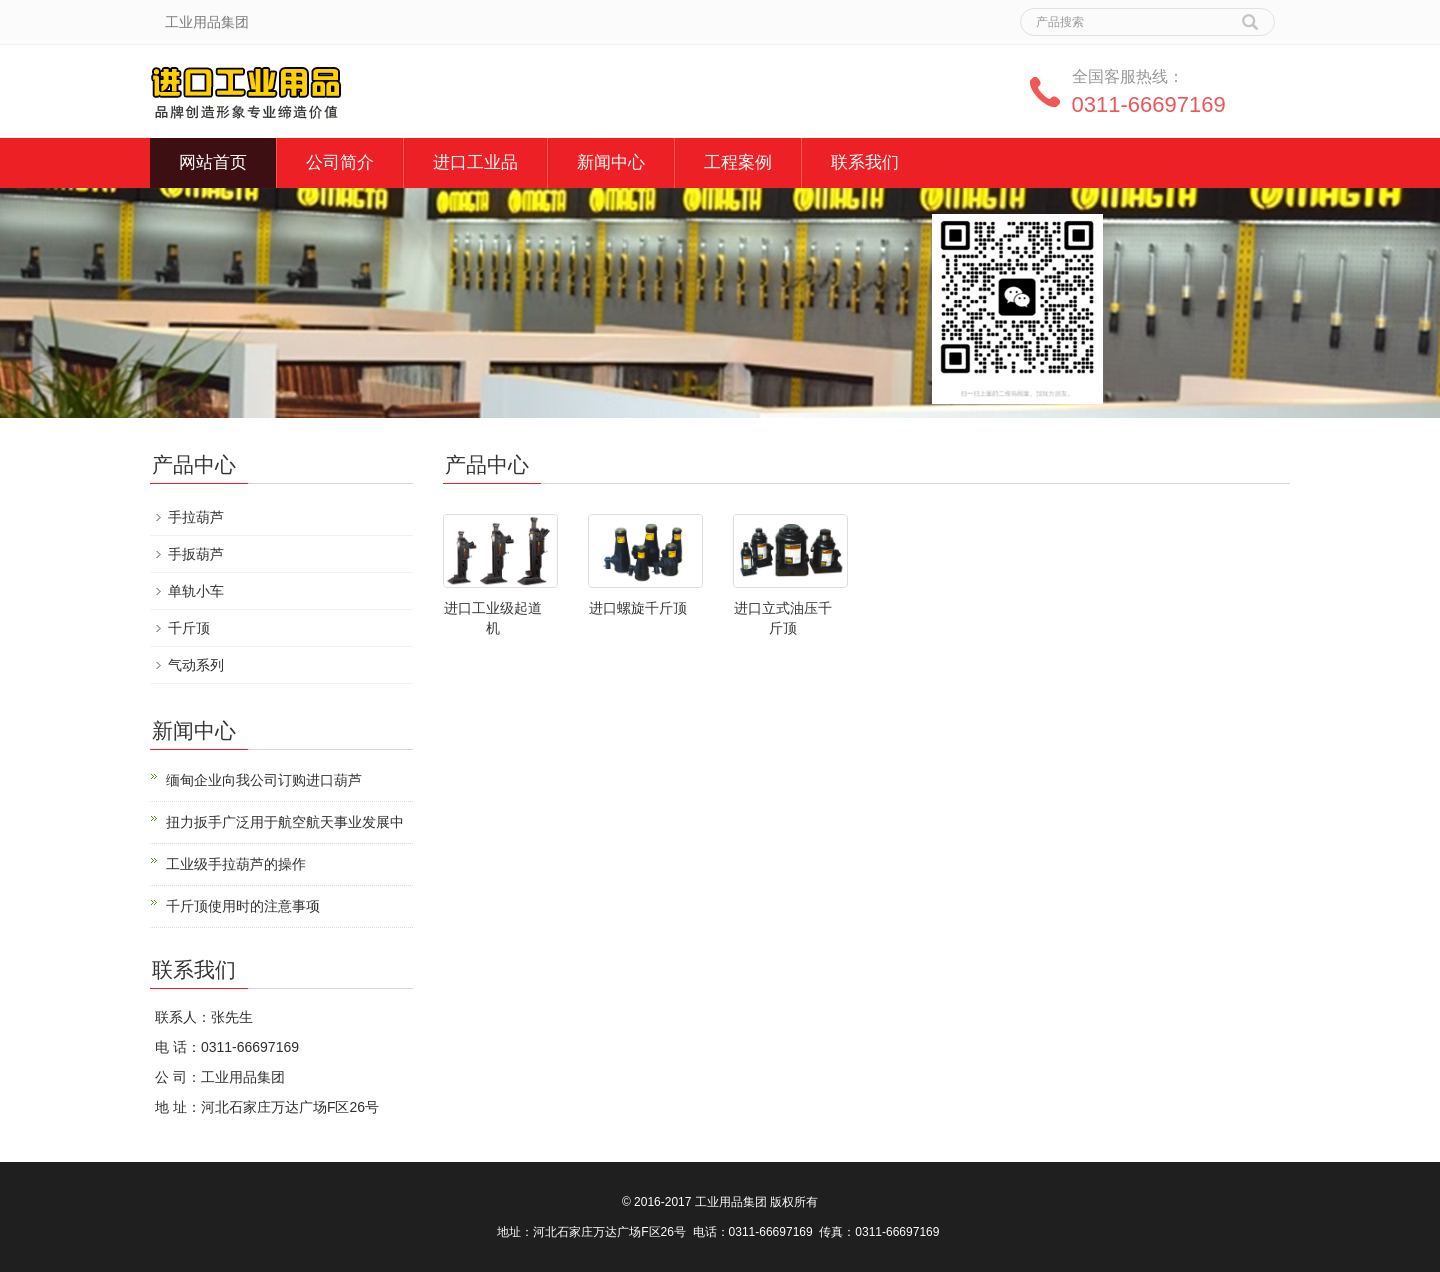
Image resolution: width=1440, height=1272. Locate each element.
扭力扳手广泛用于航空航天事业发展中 (285, 822)
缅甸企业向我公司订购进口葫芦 (264, 780)
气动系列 (196, 665)
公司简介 (340, 162)
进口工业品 (475, 162)
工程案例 (738, 162)
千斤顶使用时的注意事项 (243, 906)
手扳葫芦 (196, 554)
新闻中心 (611, 162)
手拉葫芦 (196, 517)
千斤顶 (189, 628)
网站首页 (213, 162)
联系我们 (865, 162)
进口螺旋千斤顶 (638, 608)
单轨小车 (196, 591)
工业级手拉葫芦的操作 (236, 864)
